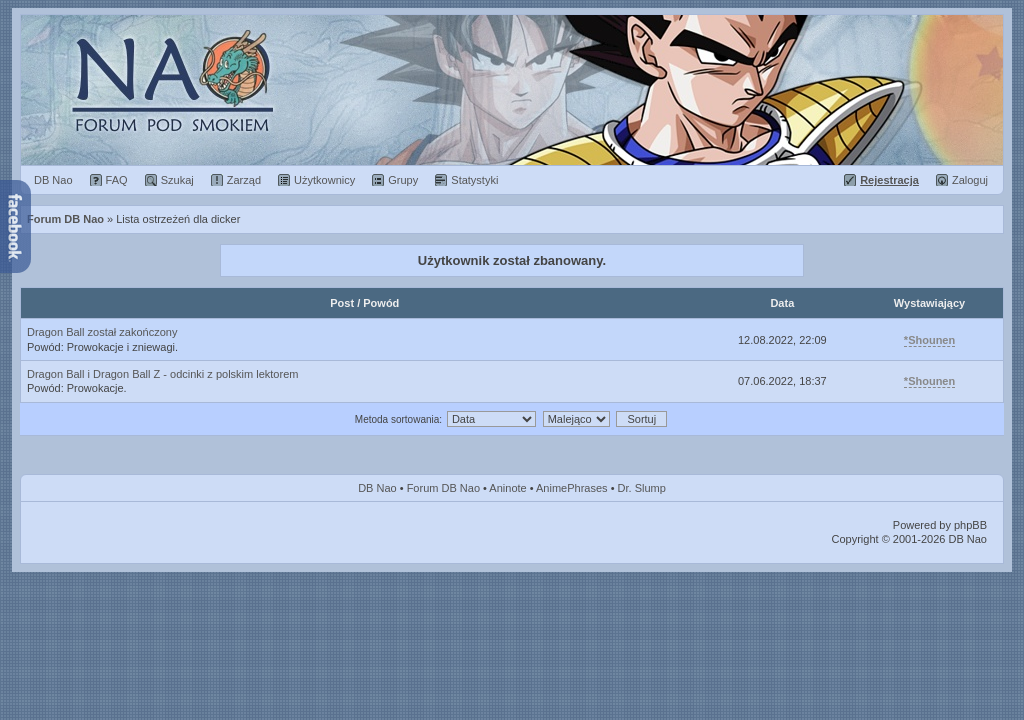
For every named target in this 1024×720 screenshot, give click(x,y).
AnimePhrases (572, 488)
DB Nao (377, 488)
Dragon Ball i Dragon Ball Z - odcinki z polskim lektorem (162, 374)
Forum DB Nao (443, 488)
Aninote (507, 488)
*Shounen (929, 340)
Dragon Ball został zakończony (102, 332)
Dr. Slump (642, 488)
